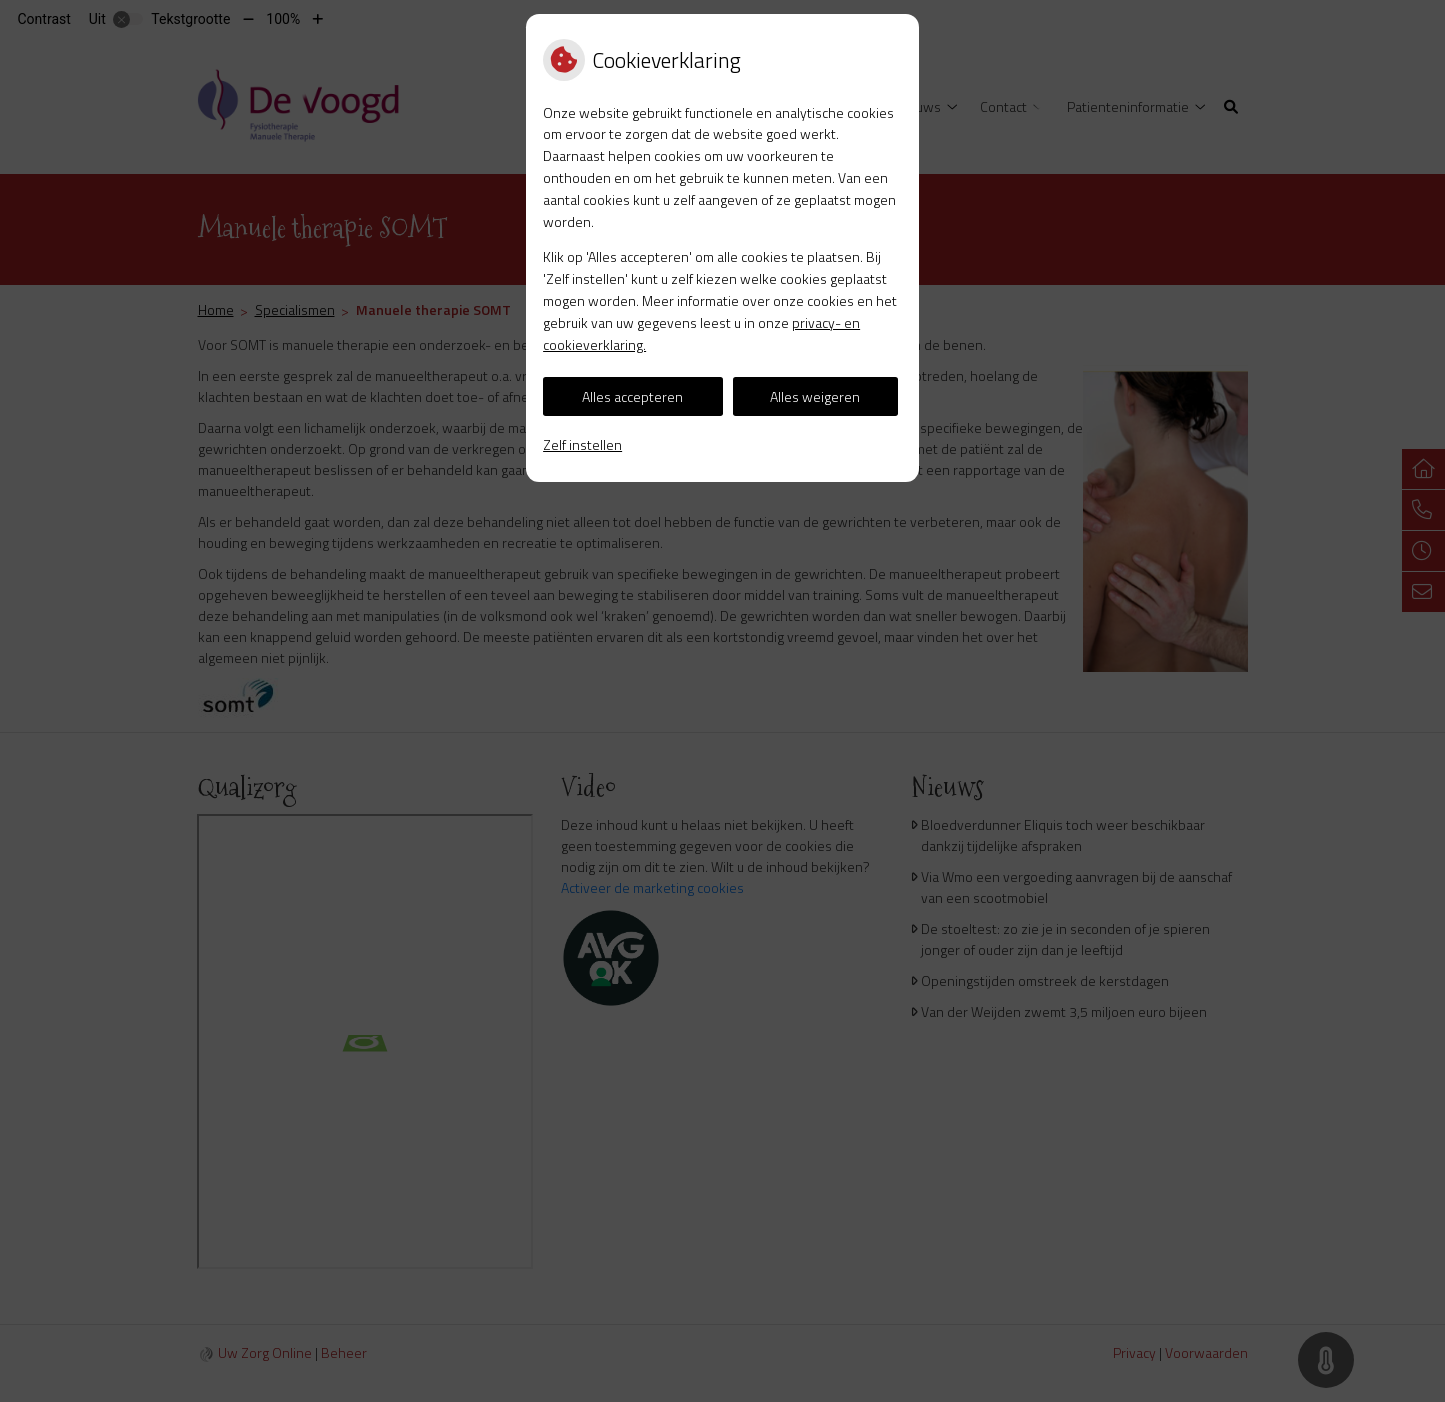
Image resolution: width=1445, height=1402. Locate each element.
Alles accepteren (632, 396)
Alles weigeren (815, 396)
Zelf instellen (582, 444)
